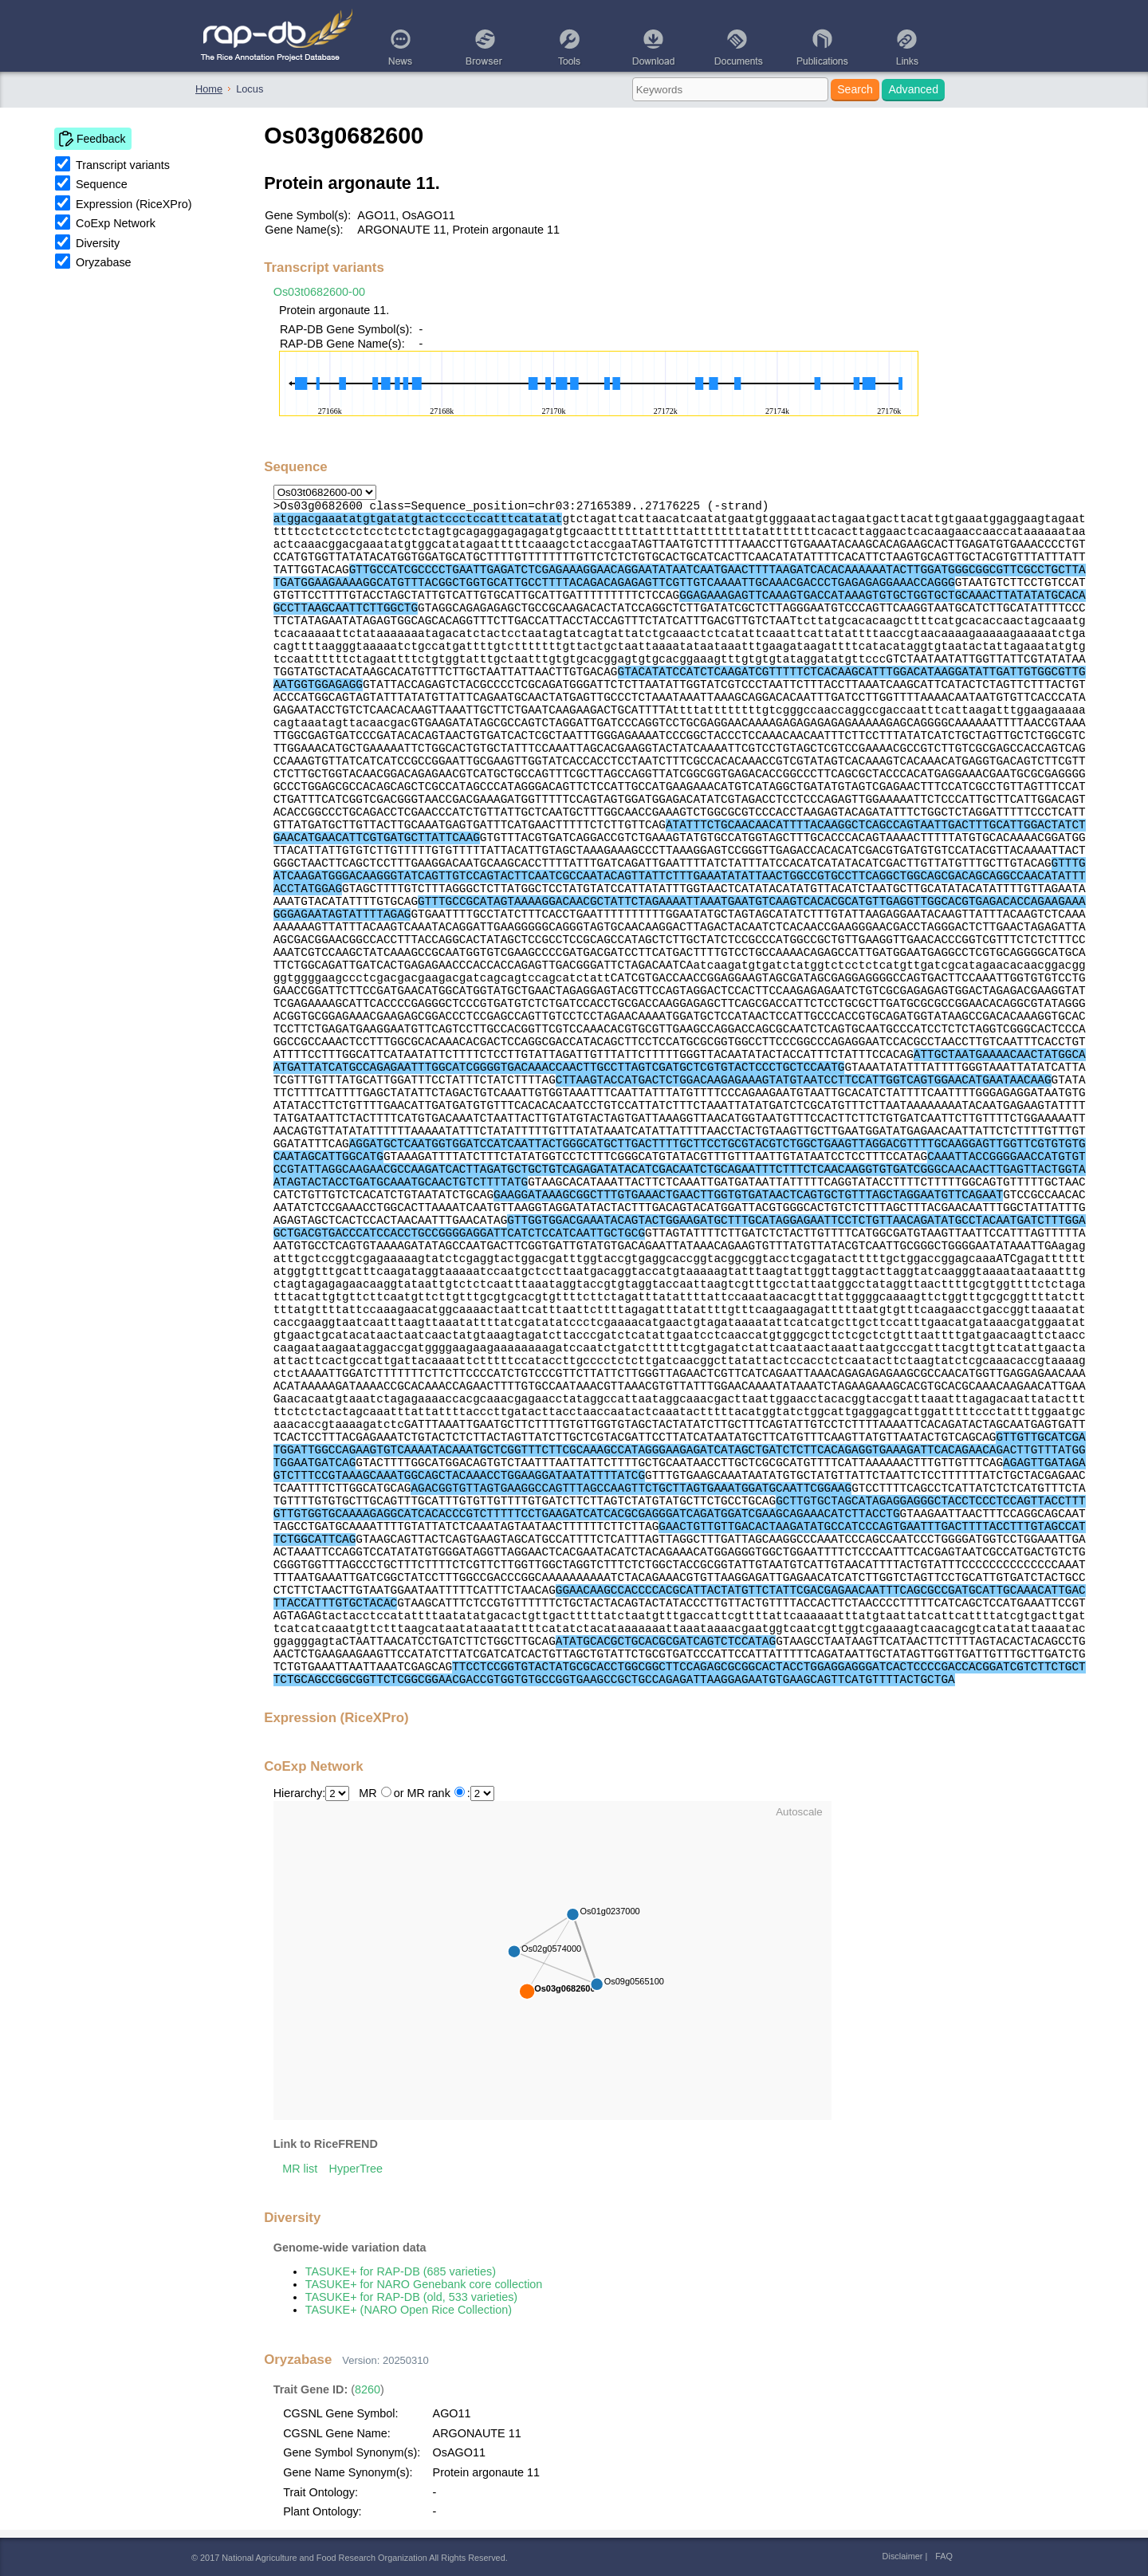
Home (208, 89)
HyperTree (356, 2168)
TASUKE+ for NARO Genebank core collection (424, 2284)
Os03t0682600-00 (319, 291)
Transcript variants (123, 165)
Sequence (102, 184)
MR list (299, 2168)
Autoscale (799, 1812)
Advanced (913, 89)
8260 (367, 2389)
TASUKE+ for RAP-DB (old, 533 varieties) (411, 2297)
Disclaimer (903, 2556)
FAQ (944, 2556)
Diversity (98, 243)
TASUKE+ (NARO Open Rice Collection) (408, 2309)
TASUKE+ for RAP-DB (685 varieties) (400, 2271)
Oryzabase (104, 262)
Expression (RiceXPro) (134, 204)
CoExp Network (115, 223)
